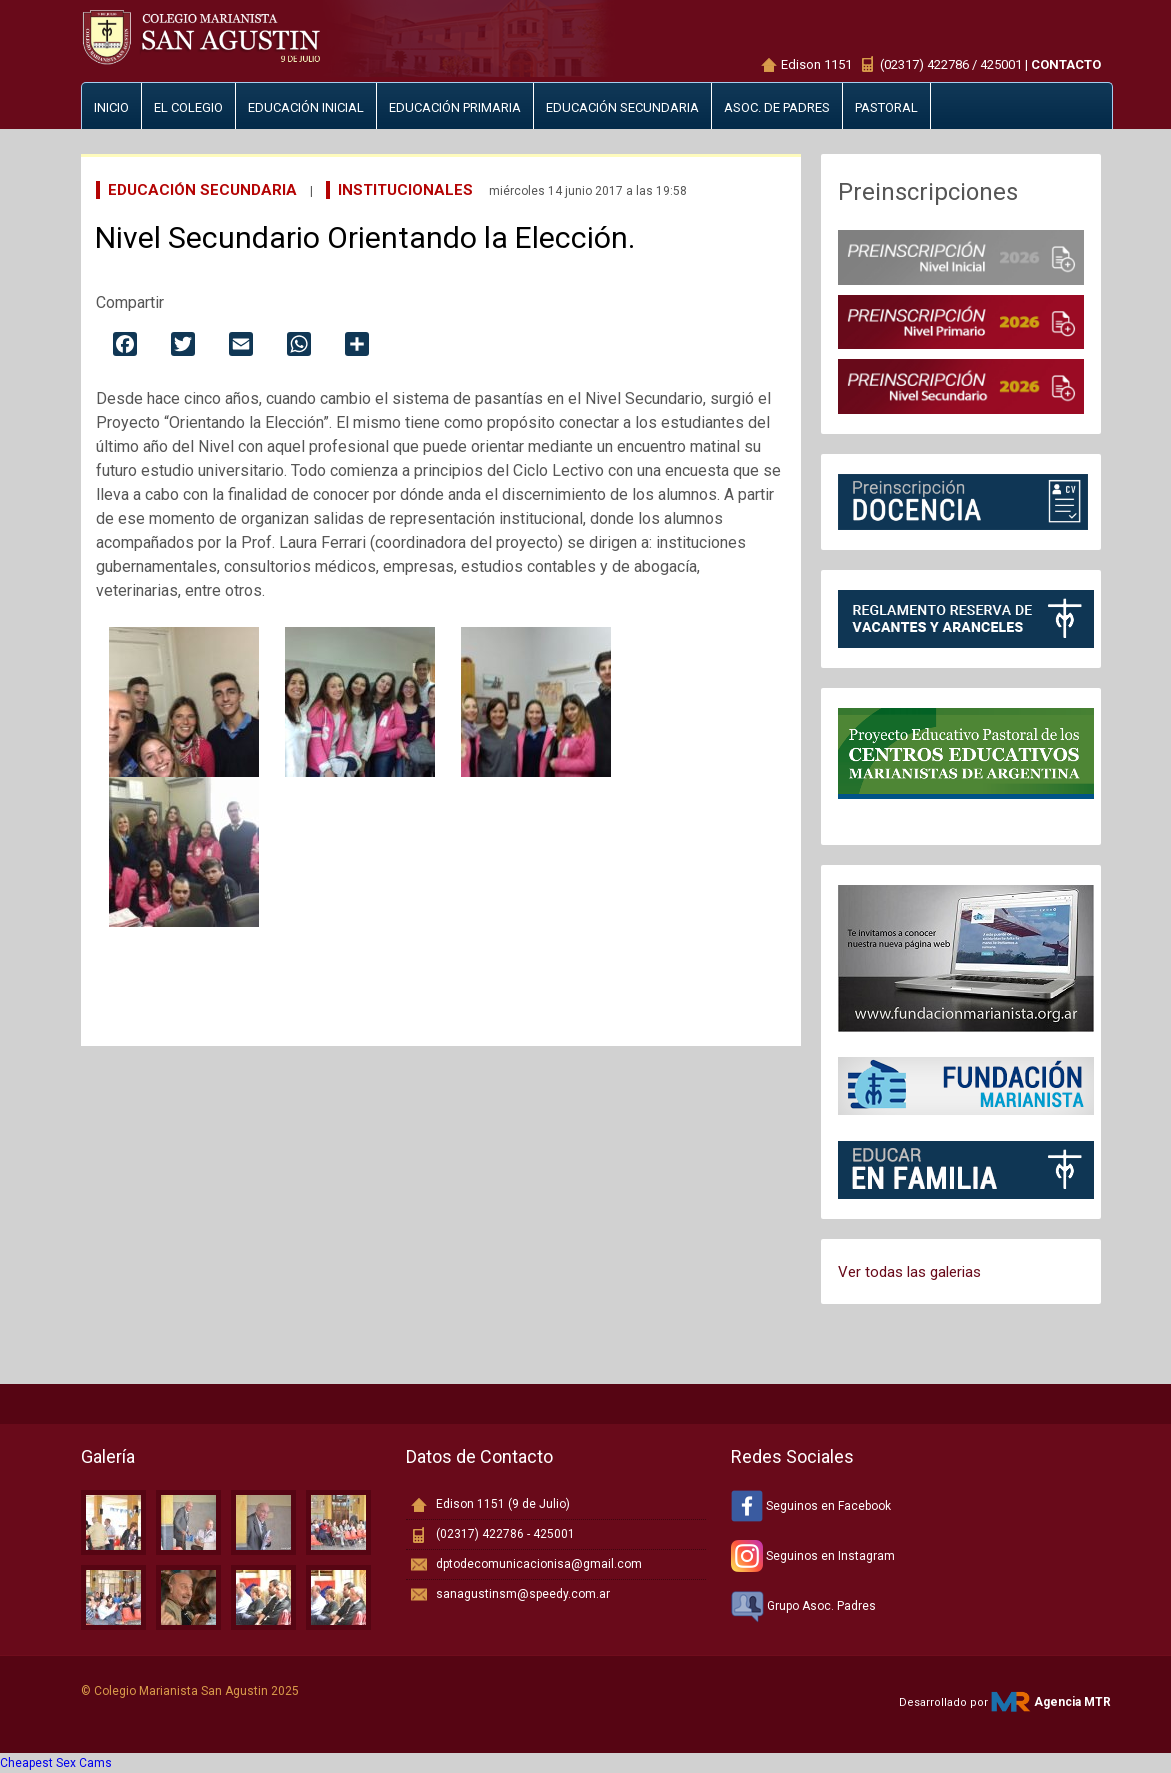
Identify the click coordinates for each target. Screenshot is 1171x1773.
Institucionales (405, 190)
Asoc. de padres (777, 107)
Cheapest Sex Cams (56, 1763)
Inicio (111, 107)
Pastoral (886, 107)
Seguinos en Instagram (813, 1556)
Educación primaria (455, 107)
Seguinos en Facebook (811, 1506)
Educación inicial (306, 107)
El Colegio (188, 107)
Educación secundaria (622, 107)
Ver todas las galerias (909, 1272)
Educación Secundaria (202, 190)
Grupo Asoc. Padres (803, 1606)
